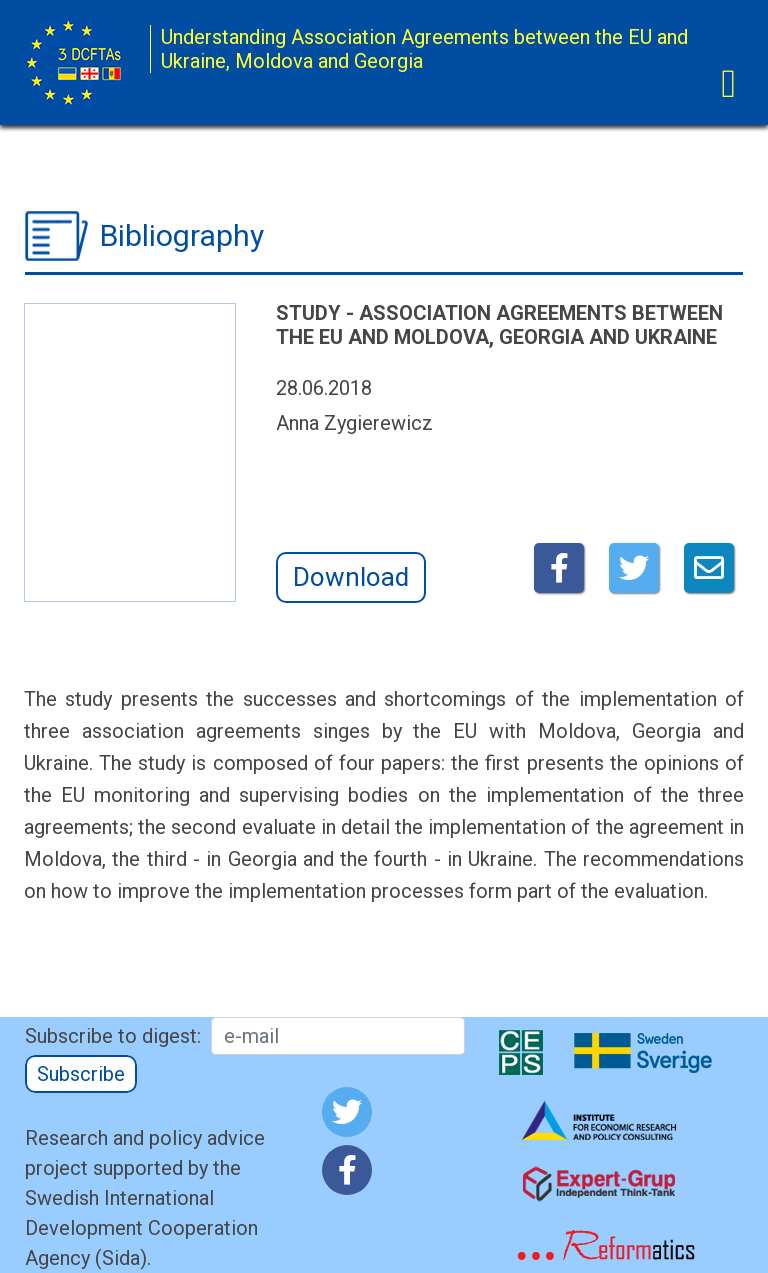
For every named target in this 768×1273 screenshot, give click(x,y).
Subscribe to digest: (113, 1036)
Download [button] (351, 577)
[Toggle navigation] (728, 84)
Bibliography (182, 235)
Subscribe (81, 1074)
